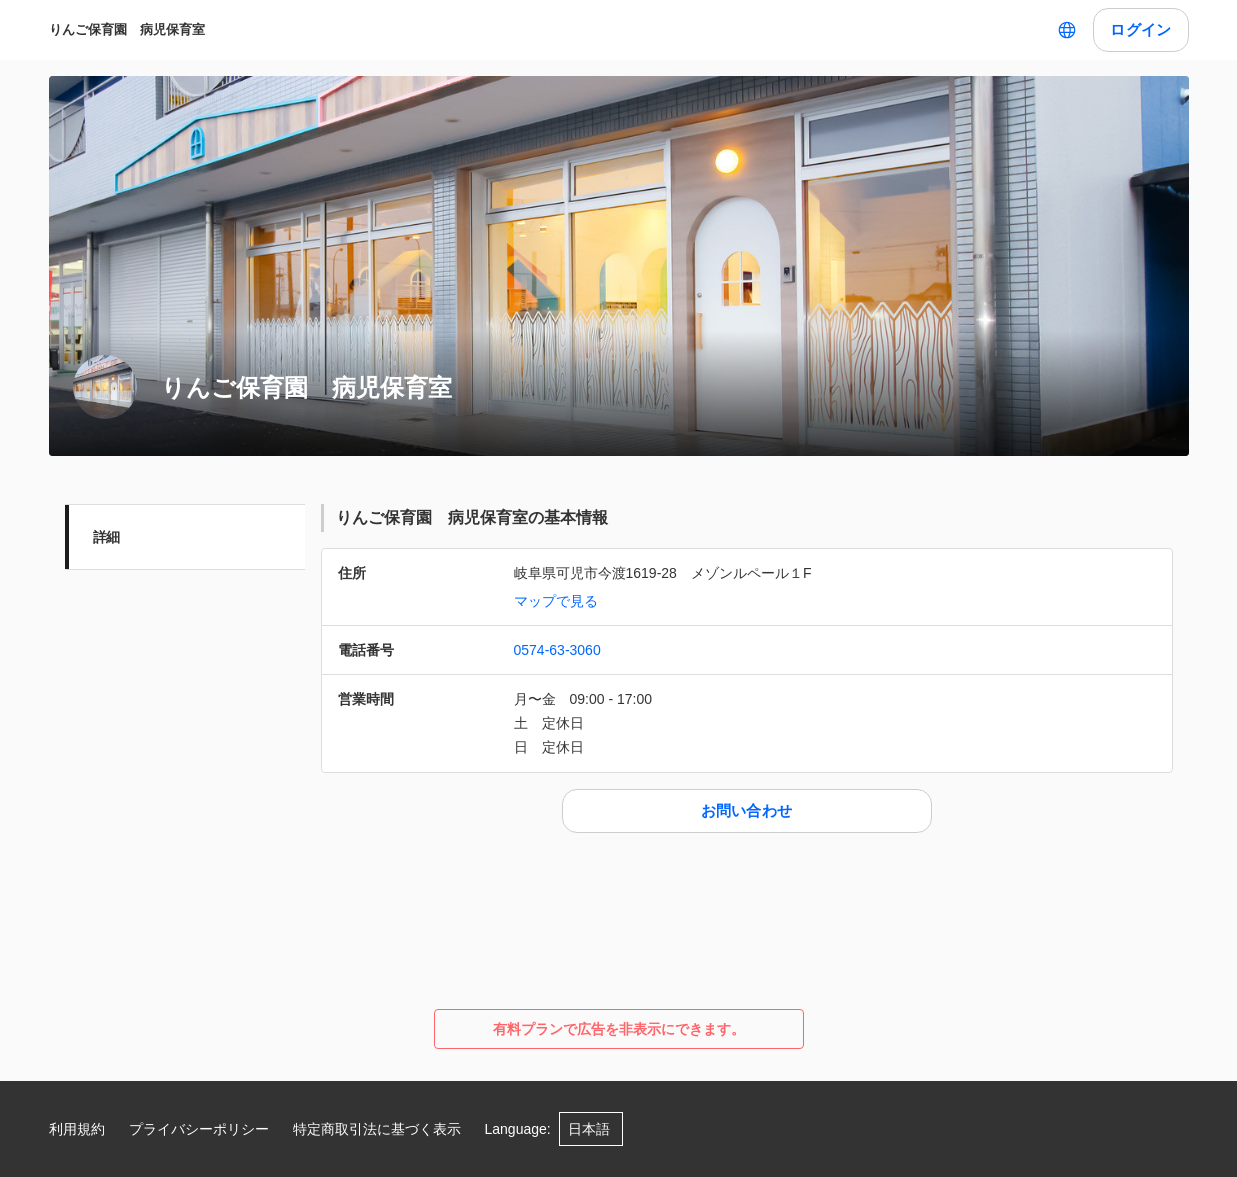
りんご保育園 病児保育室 (127, 29)
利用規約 (77, 1129)
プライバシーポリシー (199, 1129)
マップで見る (556, 601)
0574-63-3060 (557, 650)
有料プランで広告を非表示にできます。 (619, 1029)
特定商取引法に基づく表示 (377, 1129)
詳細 (106, 537)
